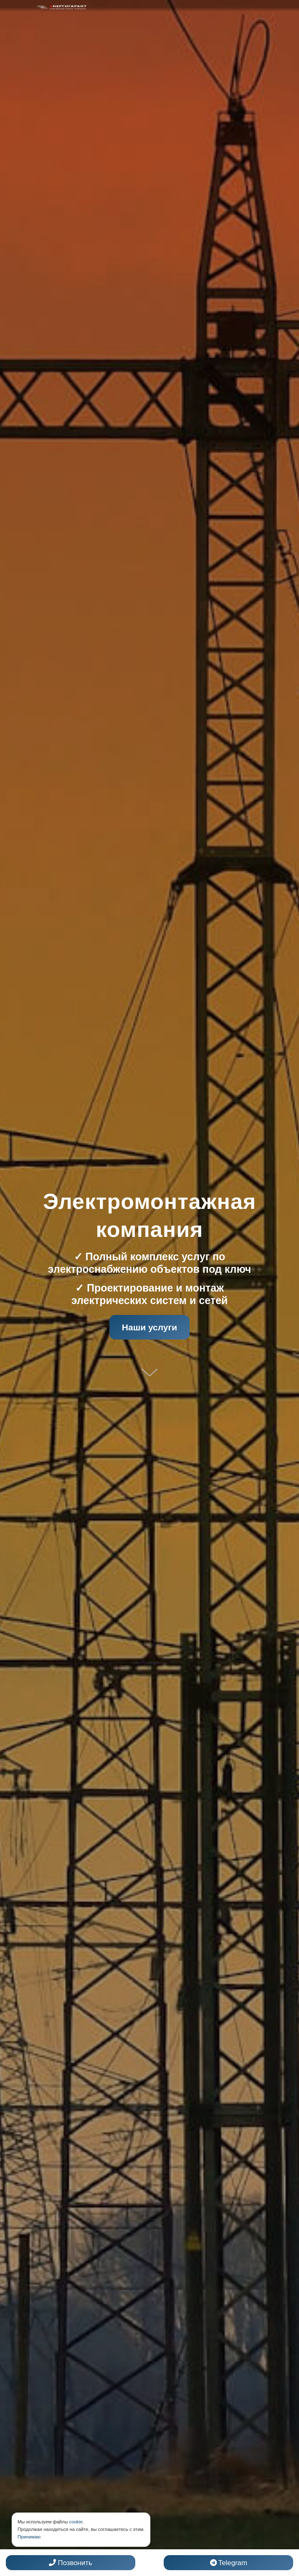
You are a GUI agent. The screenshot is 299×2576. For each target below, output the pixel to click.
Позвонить (70, 2563)
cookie (76, 2521)
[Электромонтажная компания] (62, 7)
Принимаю (29, 2536)
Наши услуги (149, 1327)
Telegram (228, 2563)
